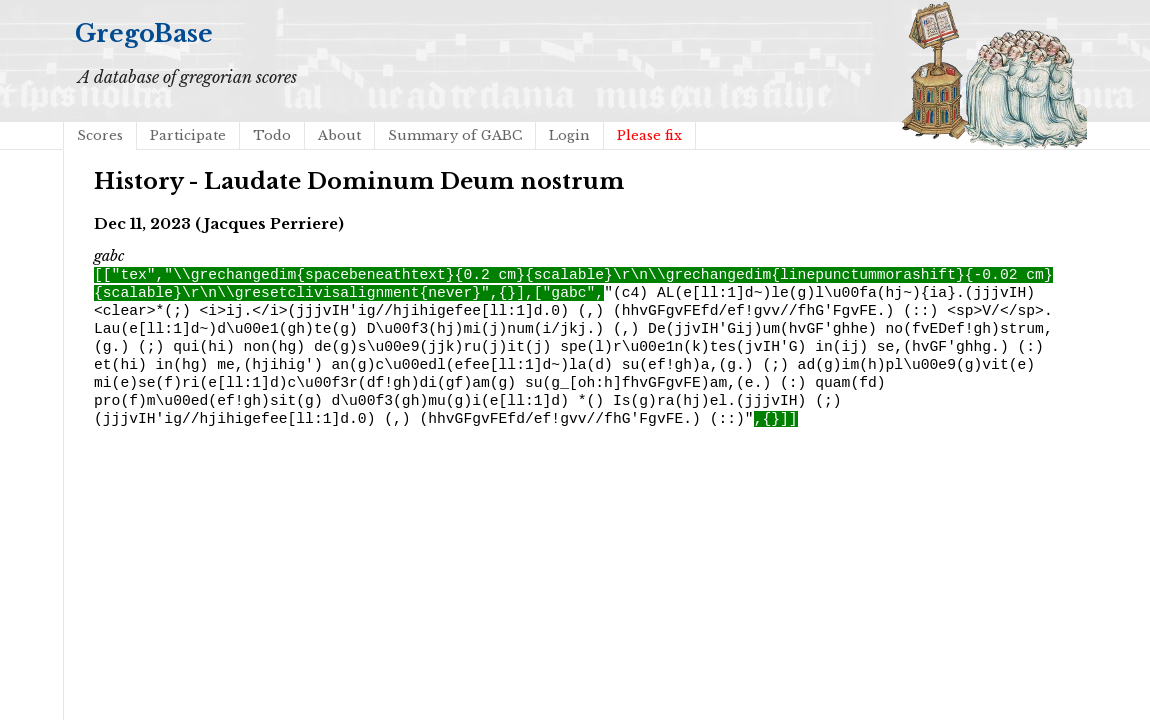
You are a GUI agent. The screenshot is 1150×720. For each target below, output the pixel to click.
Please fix (649, 135)
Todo (272, 135)
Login (569, 135)
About (339, 135)
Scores (100, 135)
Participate (188, 135)
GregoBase (144, 33)
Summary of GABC (455, 135)
